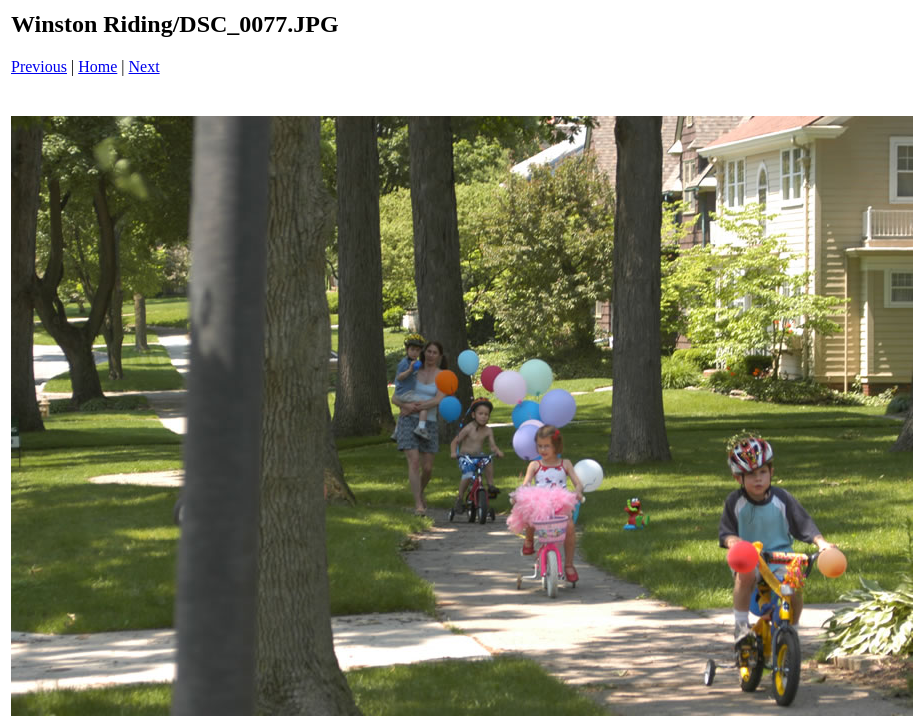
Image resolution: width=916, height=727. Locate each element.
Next (144, 66)
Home (97, 66)
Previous (39, 66)
